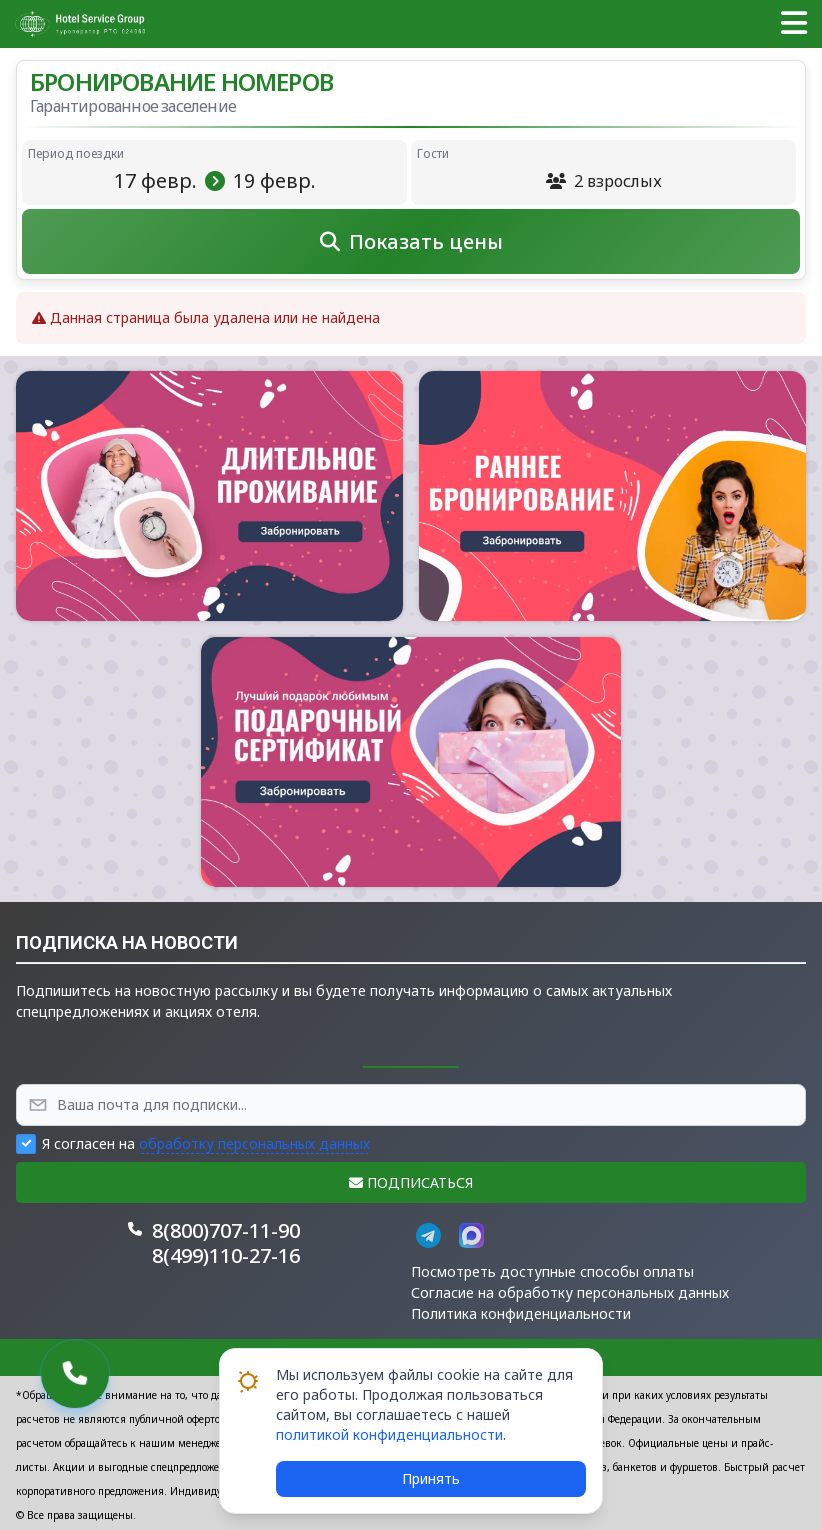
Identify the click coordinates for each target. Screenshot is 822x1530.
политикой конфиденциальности (389, 1434)
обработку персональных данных (254, 1143)
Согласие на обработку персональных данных (570, 1292)
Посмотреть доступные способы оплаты (552, 1271)
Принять (431, 1478)
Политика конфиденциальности (521, 1313)
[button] (794, 24)
